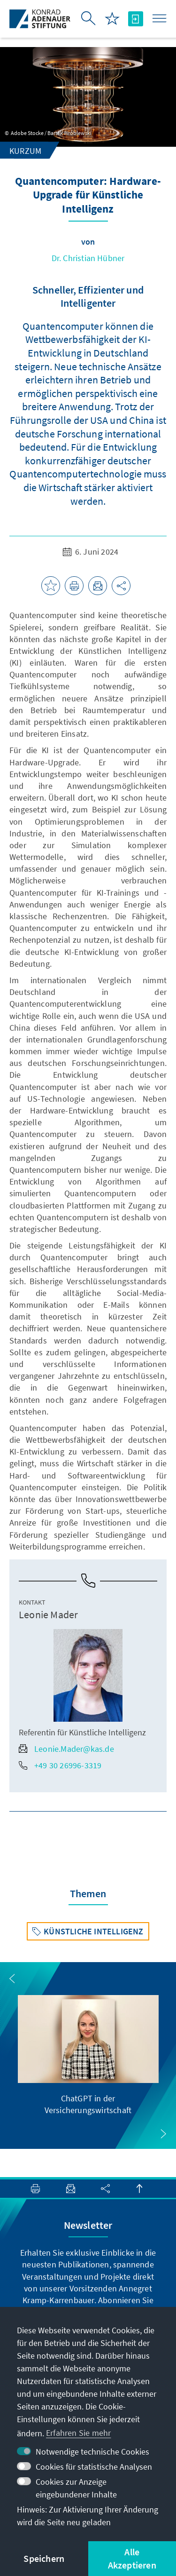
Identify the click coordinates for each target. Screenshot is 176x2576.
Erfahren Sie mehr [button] (78, 2432)
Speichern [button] (43, 2558)
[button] (12, 1978)
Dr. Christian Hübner (88, 258)
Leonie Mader (48, 1614)
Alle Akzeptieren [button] (132, 2558)
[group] (88, 2055)
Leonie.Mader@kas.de (66, 1748)
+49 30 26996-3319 (60, 1765)
